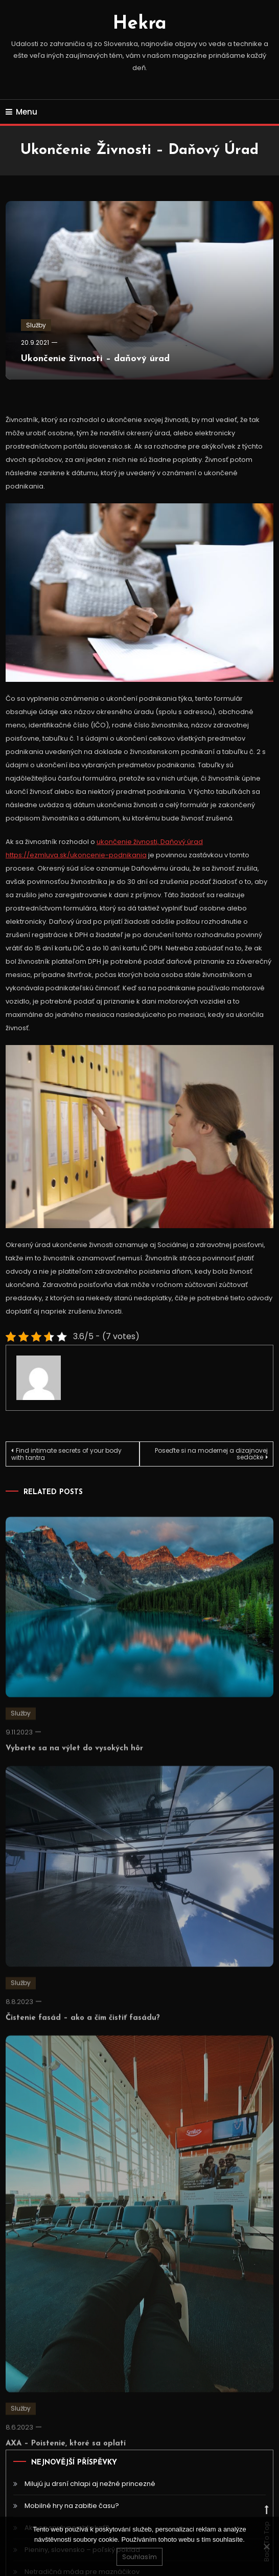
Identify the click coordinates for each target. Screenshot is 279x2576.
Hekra (140, 24)
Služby (36, 325)
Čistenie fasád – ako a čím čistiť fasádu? (83, 2030)
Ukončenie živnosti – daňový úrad (95, 359)
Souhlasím (139, 2556)
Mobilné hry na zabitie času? (72, 2506)
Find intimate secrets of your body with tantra (66, 1454)
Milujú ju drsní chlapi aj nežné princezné (90, 2484)
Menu (21, 111)
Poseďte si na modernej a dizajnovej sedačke (211, 1453)
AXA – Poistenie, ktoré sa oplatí (66, 2455)
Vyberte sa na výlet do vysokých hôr (74, 1760)
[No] (266, 2546)
